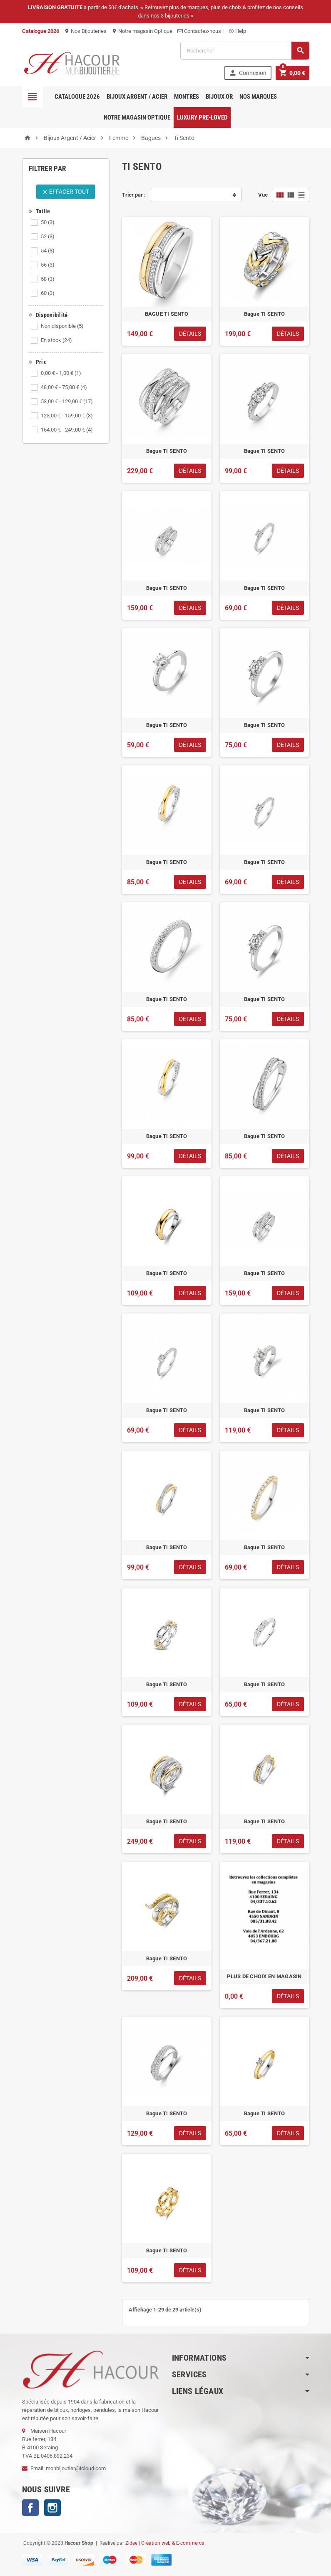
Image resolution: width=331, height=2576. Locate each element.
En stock (56, 340)
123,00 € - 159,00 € (67, 415)
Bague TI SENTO (264, 314)
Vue (263, 195)
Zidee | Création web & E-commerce (164, 2543)
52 (48, 236)
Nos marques (258, 96)
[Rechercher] (244, 51)
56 (48, 265)
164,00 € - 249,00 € (67, 430)
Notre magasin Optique (142, 31)
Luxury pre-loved (202, 117)
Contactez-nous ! (200, 31)
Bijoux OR (219, 96)
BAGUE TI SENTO (167, 314)
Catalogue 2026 (77, 96)
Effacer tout (65, 191)
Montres (186, 96)
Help (237, 31)
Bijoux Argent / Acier (137, 96)
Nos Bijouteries (85, 31)
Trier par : (134, 195)
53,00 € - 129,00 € (67, 401)
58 (48, 279)
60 (48, 293)
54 (48, 250)
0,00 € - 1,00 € (61, 373)
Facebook (30, 2507)
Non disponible (62, 326)
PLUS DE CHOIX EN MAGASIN (264, 1976)
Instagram (52, 2507)
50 (48, 222)
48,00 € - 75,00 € (64, 387)
